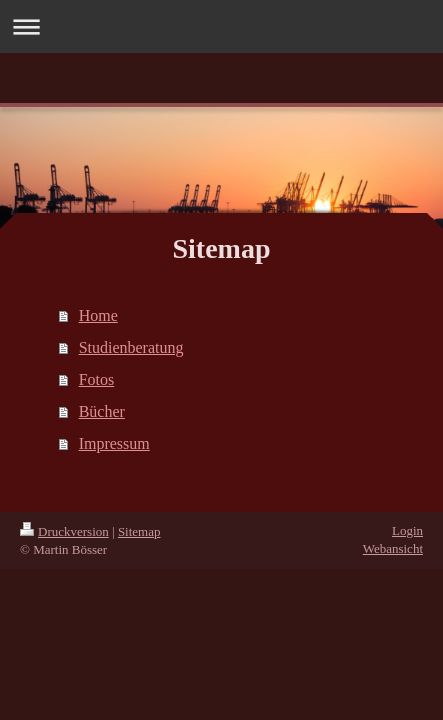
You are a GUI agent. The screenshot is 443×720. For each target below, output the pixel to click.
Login (407, 530)
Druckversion (64, 531)
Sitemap (139, 531)
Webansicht (393, 548)
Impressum (114, 443)
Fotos (97, 379)
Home (98, 315)
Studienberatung (131, 347)
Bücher (102, 411)
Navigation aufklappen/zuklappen (221, 26)
